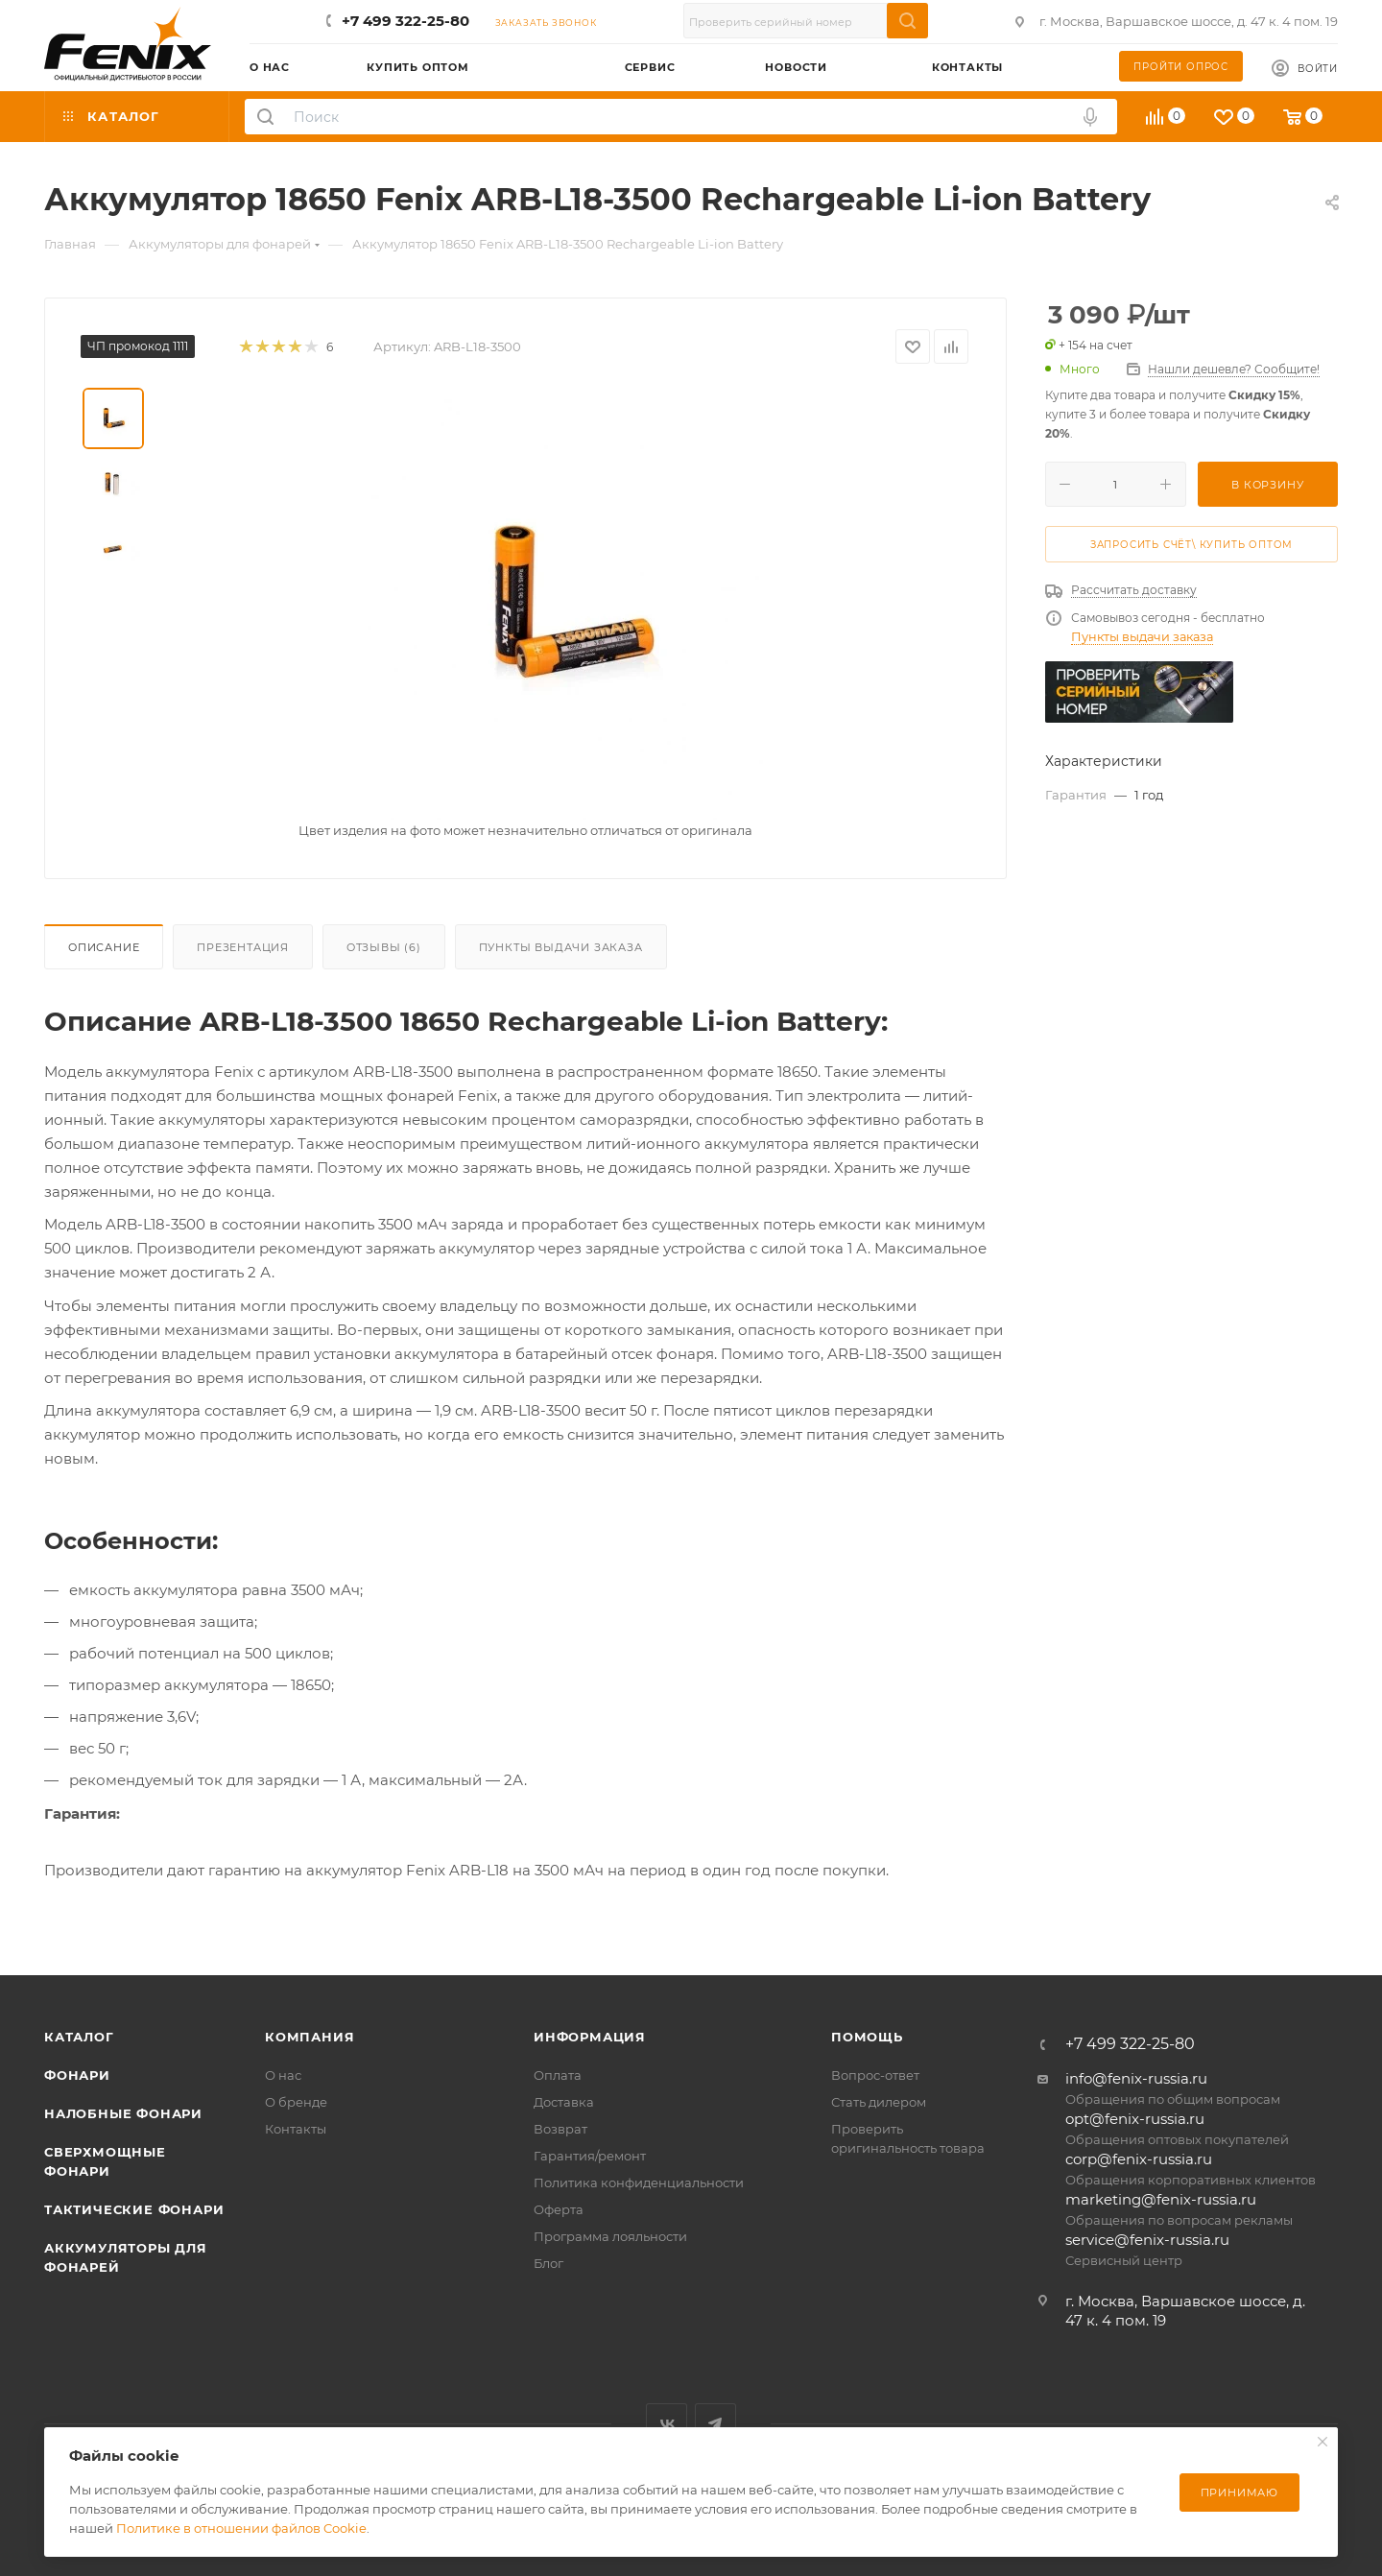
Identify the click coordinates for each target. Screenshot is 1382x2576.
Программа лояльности (610, 2236)
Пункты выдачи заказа (561, 947)
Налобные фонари (123, 2113)
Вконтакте (666, 2424)
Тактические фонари (134, 2209)
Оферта (559, 2209)
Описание (103, 947)
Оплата (558, 2075)
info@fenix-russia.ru (1136, 2078)
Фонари (77, 2075)
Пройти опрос (1180, 66)
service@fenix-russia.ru (1147, 2239)
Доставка (564, 2102)
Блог (548, 2263)
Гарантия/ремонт (590, 2155)
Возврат (560, 2128)
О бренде (296, 2102)
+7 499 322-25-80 (405, 21)
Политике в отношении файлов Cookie (241, 2528)
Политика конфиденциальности (639, 2182)
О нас (283, 2075)
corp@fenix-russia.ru (1138, 2159)
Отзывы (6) (383, 947)
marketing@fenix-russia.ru (1160, 2199)
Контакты (295, 2128)
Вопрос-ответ (875, 2075)
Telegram (715, 2424)
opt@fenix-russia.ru (1134, 2119)
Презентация (243, 947)
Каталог (79, 2036)
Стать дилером (878, 2102)
